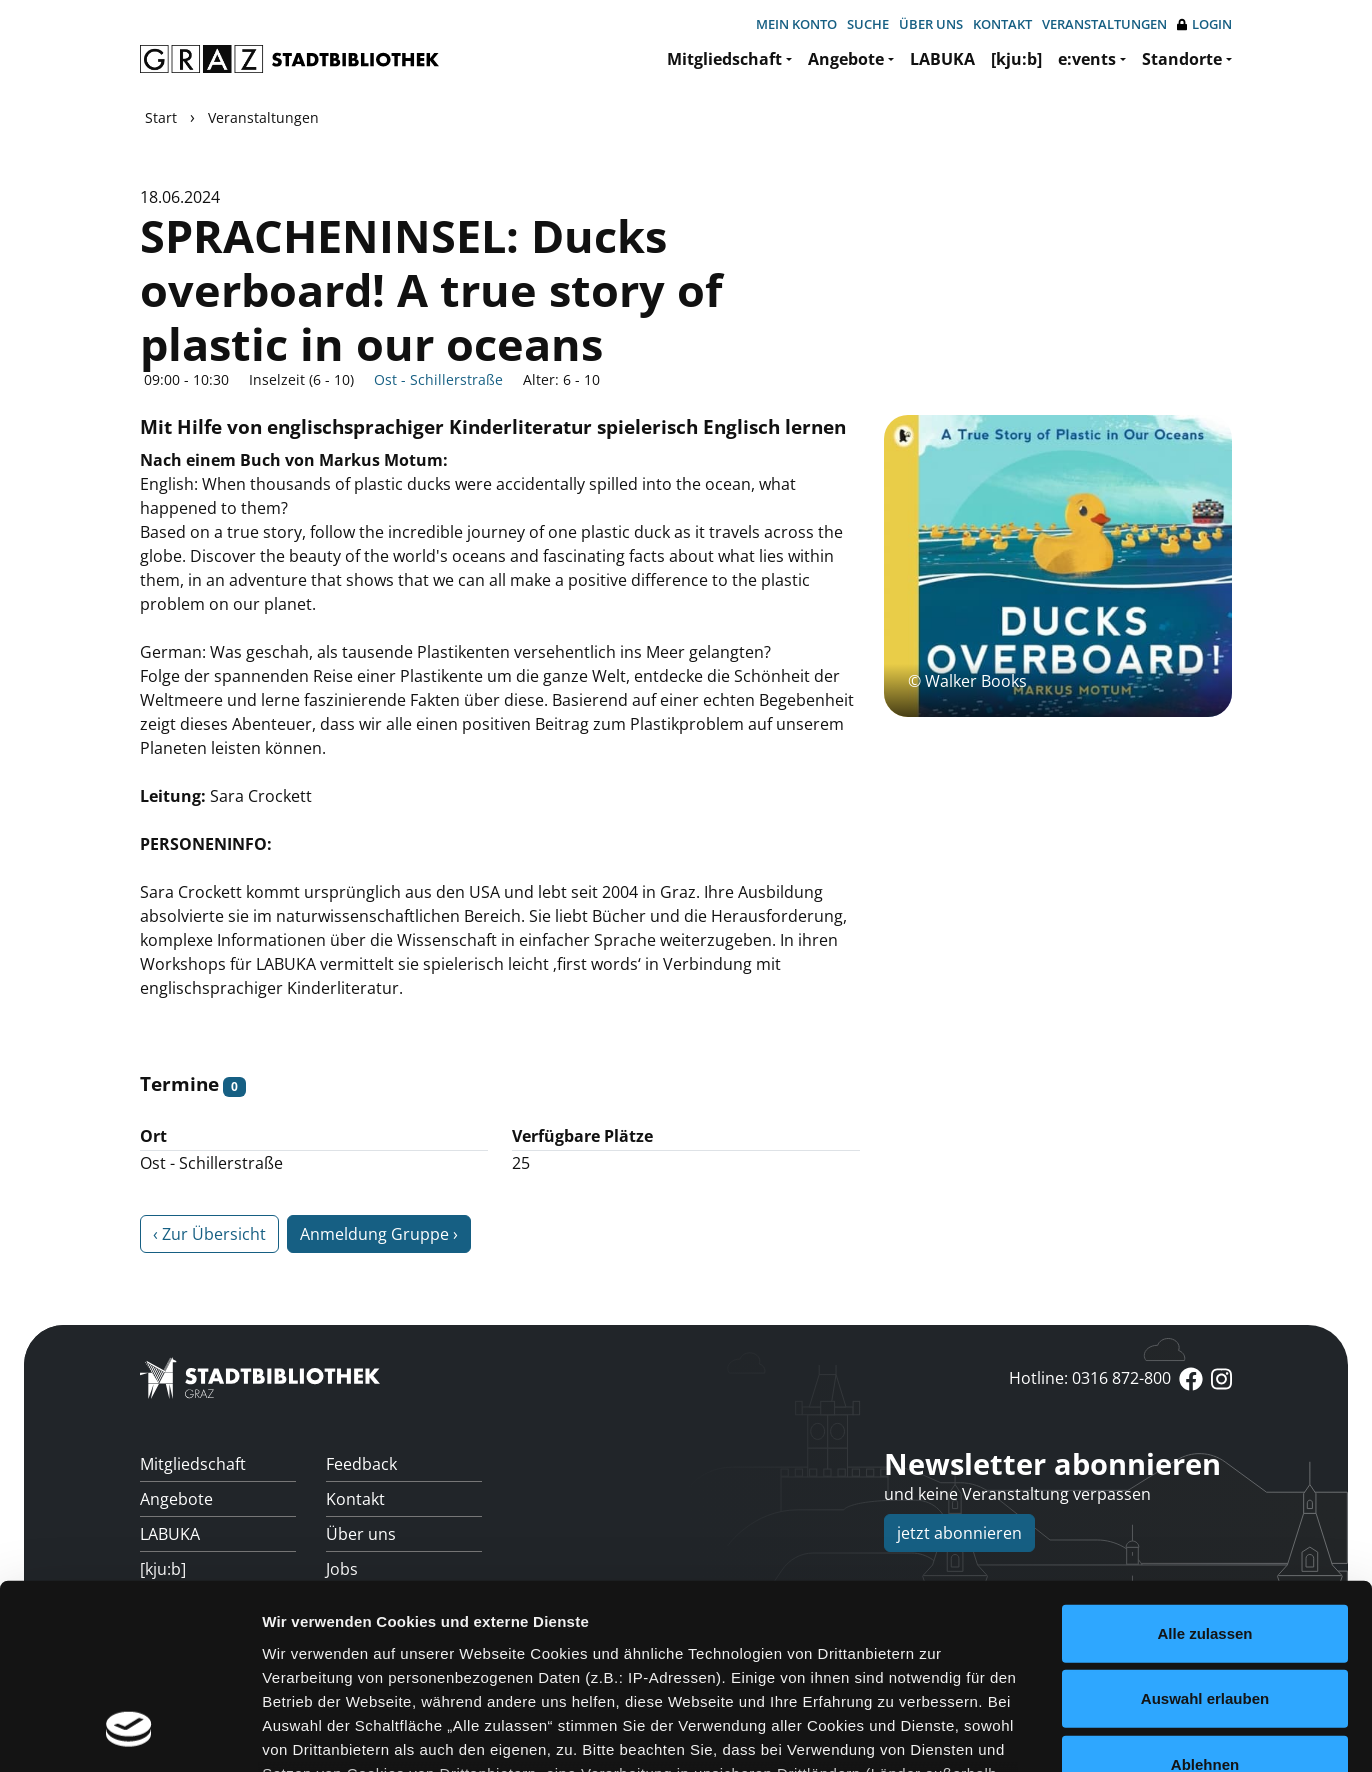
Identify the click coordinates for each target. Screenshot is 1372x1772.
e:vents (1087, 59)
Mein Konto (796, 24)
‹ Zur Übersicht (209, 1234)
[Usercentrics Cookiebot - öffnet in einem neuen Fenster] (129, 1733)
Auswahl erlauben (1205, 1531)
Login (1204, 24)
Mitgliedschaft (724, 59)
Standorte (1182, 59)
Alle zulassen (1204, 1466)
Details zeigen (1063, 1732)
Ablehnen (1205, 1597)
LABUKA (942, 59)
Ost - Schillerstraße (438, 379)
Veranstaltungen (1104, 24)
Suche (868, 24)
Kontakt (1002, 24)
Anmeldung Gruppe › (379, 1234)
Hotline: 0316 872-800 (1090, 1378)
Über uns (931, 24)
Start (161, 117)
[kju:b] (1016, 59)
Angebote (846, 59)
